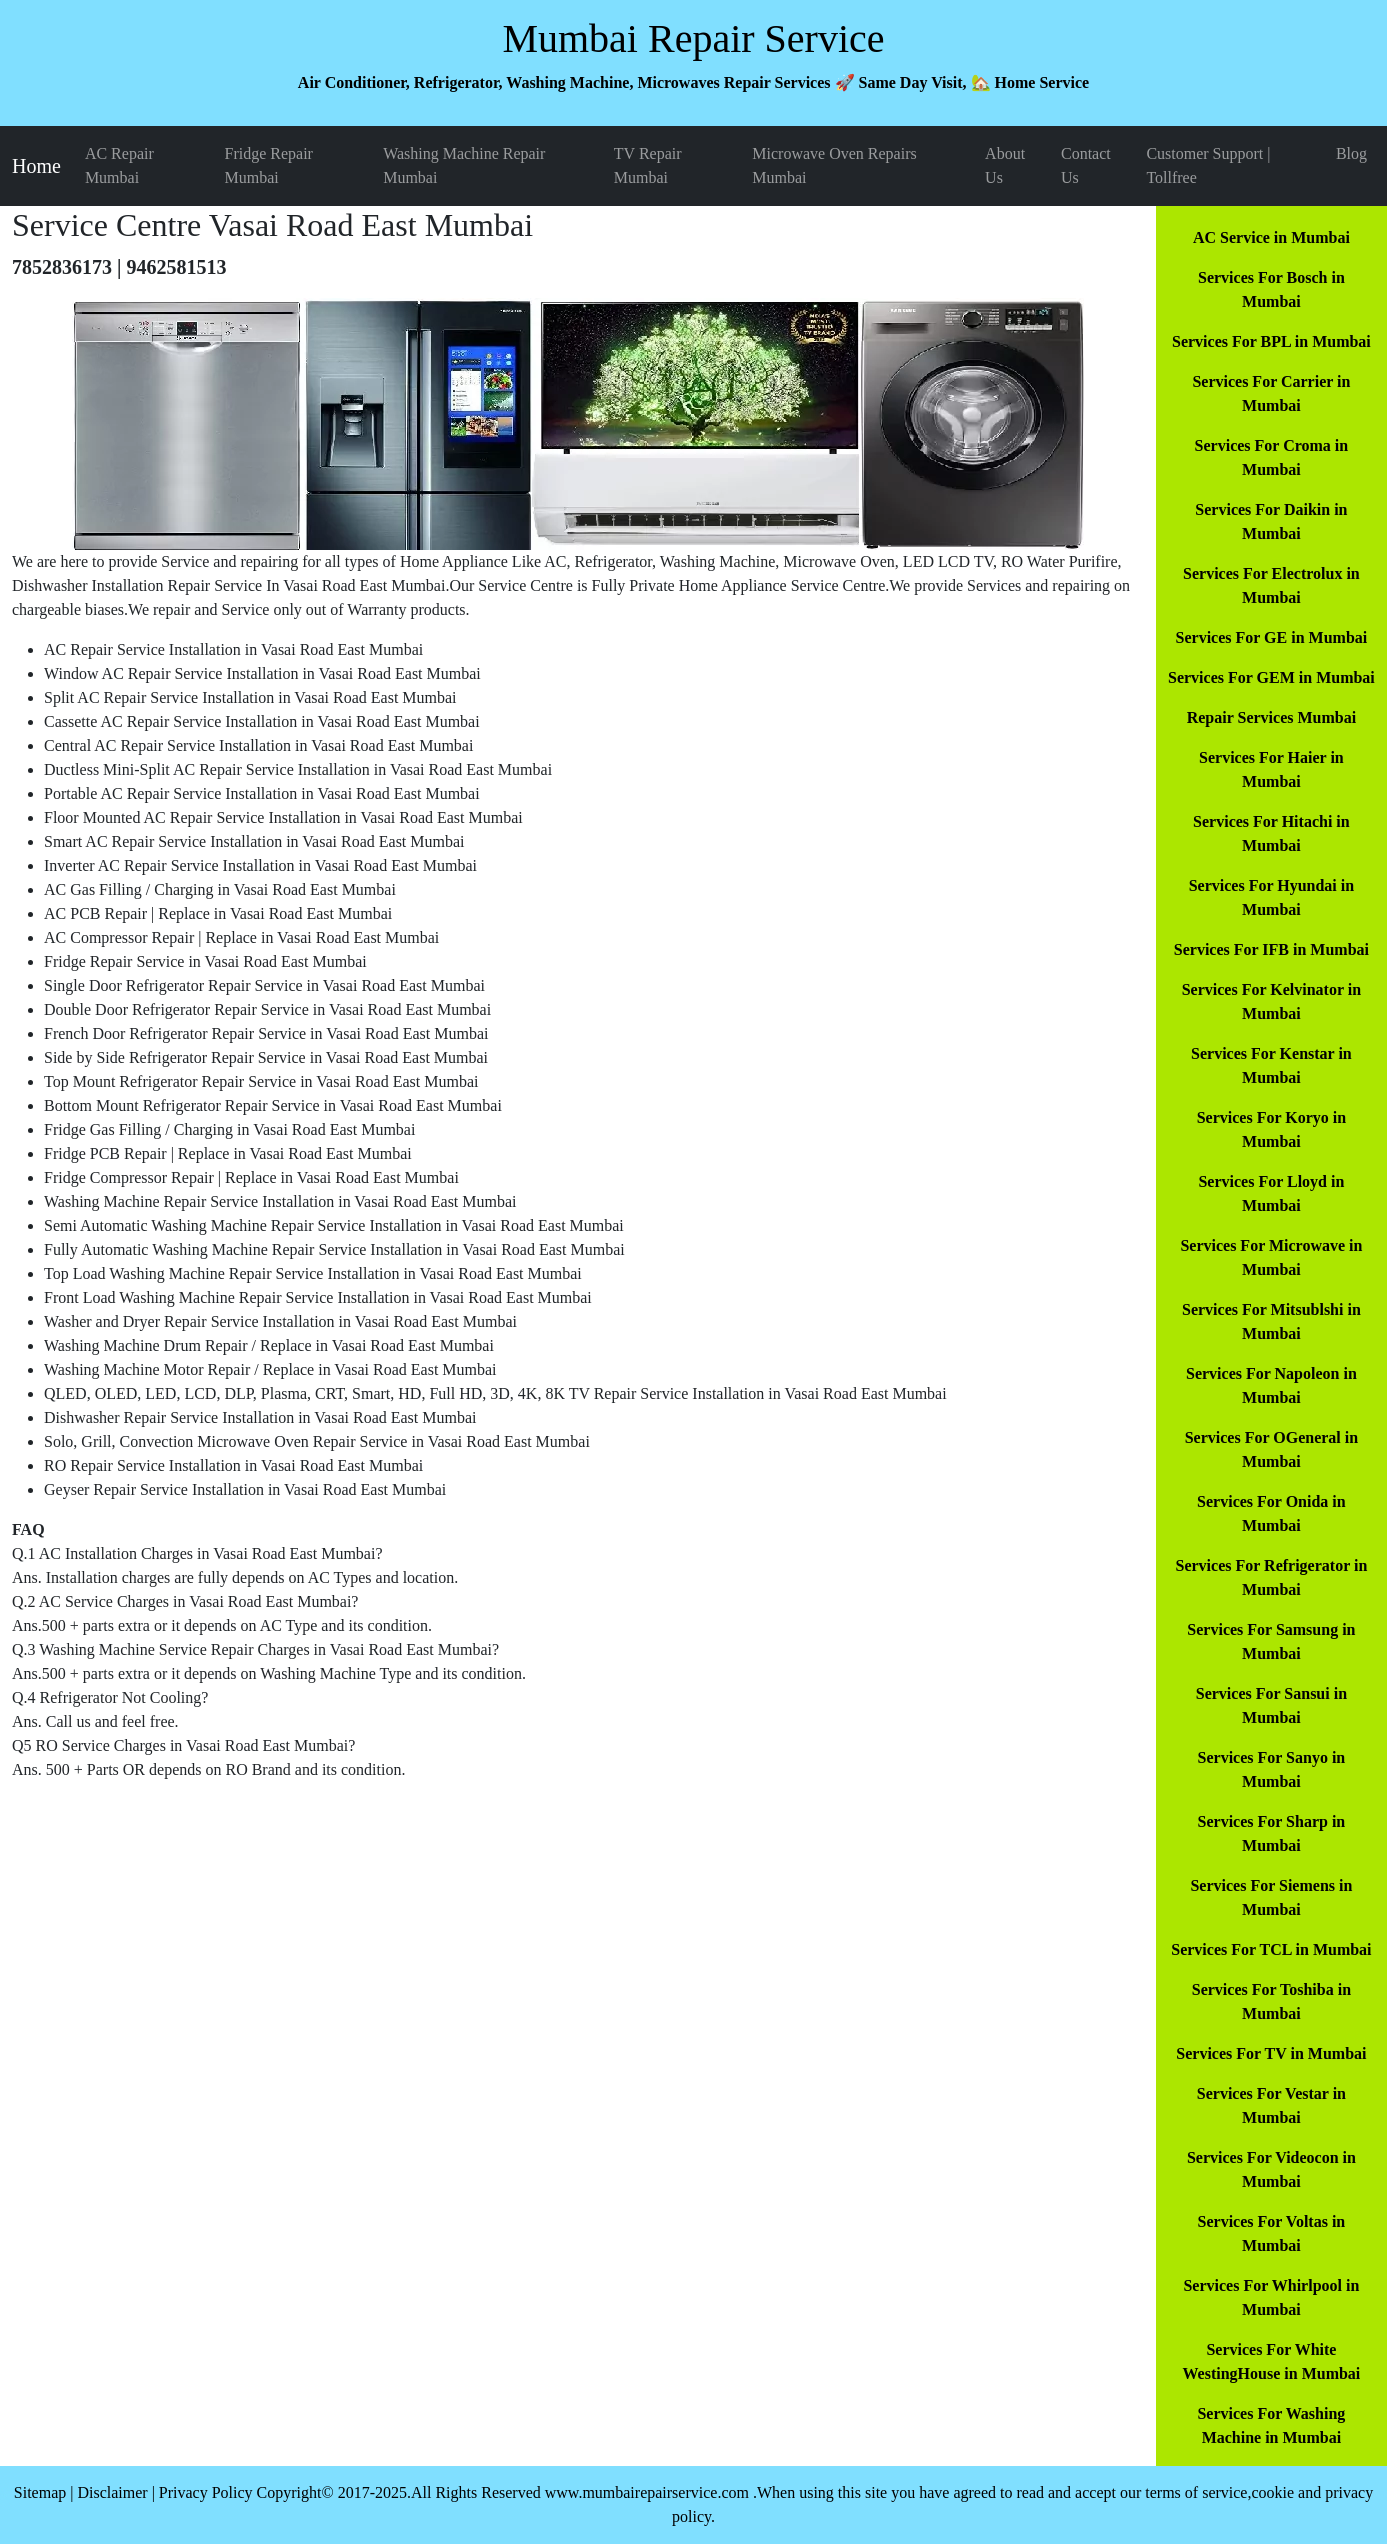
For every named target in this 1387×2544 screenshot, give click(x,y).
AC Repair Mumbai (119, 165)
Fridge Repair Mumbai (269, 165)
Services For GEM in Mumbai (1271, 677)
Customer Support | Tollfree (1208, 165)
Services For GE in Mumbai (1272, 637)
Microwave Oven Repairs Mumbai (834, 165)
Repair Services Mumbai (1271, 717)
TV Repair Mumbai (648, 165)
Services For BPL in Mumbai (1271, 341)
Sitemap (40, 2492)
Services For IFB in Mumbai (1271, 949)
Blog (1351, 153)
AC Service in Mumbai (1271, 237)
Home (36, 166)
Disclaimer (112, 2492)
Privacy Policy (206, 2492)
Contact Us (1086, 165)
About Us (1005, 165)
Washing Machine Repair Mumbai (464, 165)
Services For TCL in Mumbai (1271, 1949)
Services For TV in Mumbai (1271, 2053)
